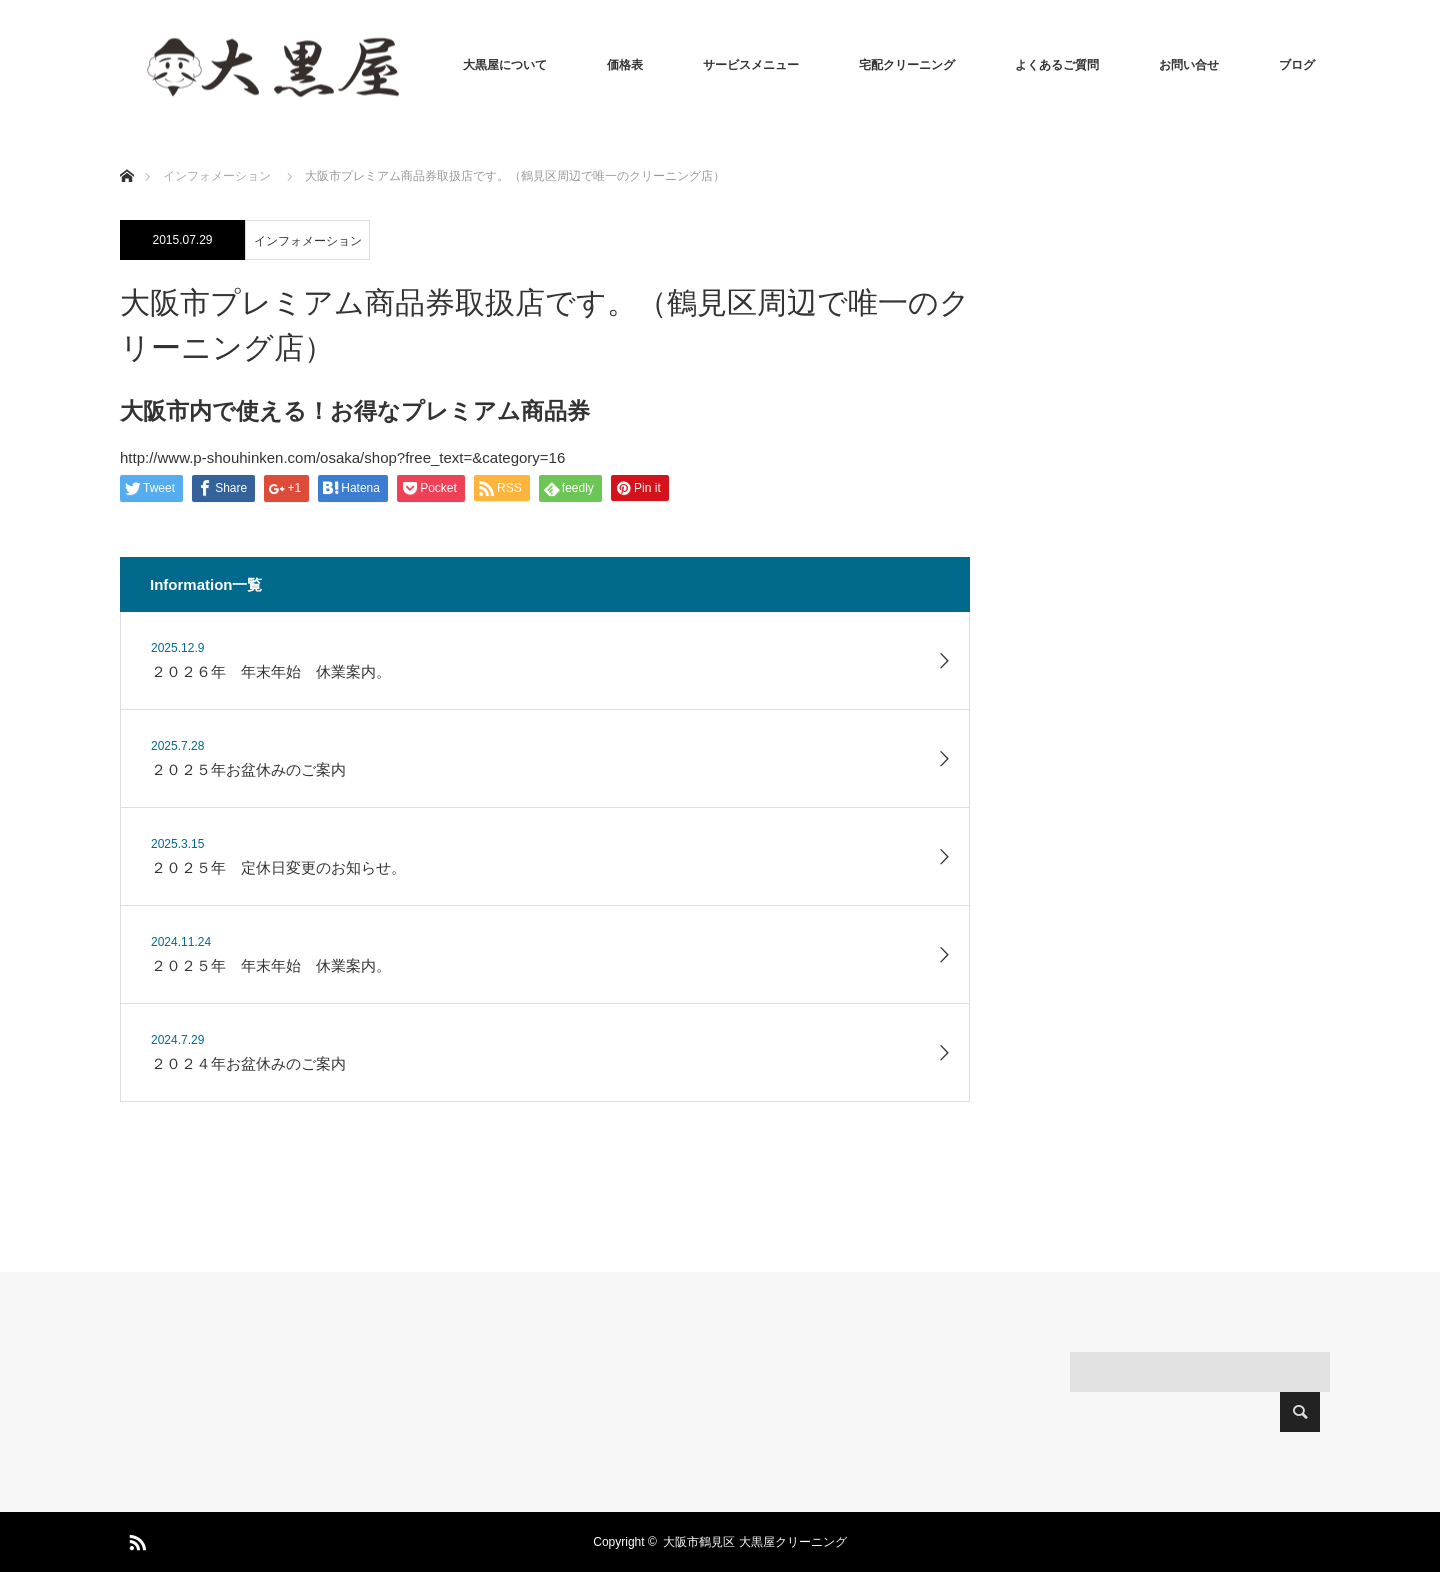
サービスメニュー (751, 65)
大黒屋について (505, 65)
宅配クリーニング (907, 65)
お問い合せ (1189, 65)
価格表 (625, 65)
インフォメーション (308, 241)
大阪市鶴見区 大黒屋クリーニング (754, 1542)
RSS (135, 1539)
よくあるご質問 (1057, 65)
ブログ (1297, 65)
